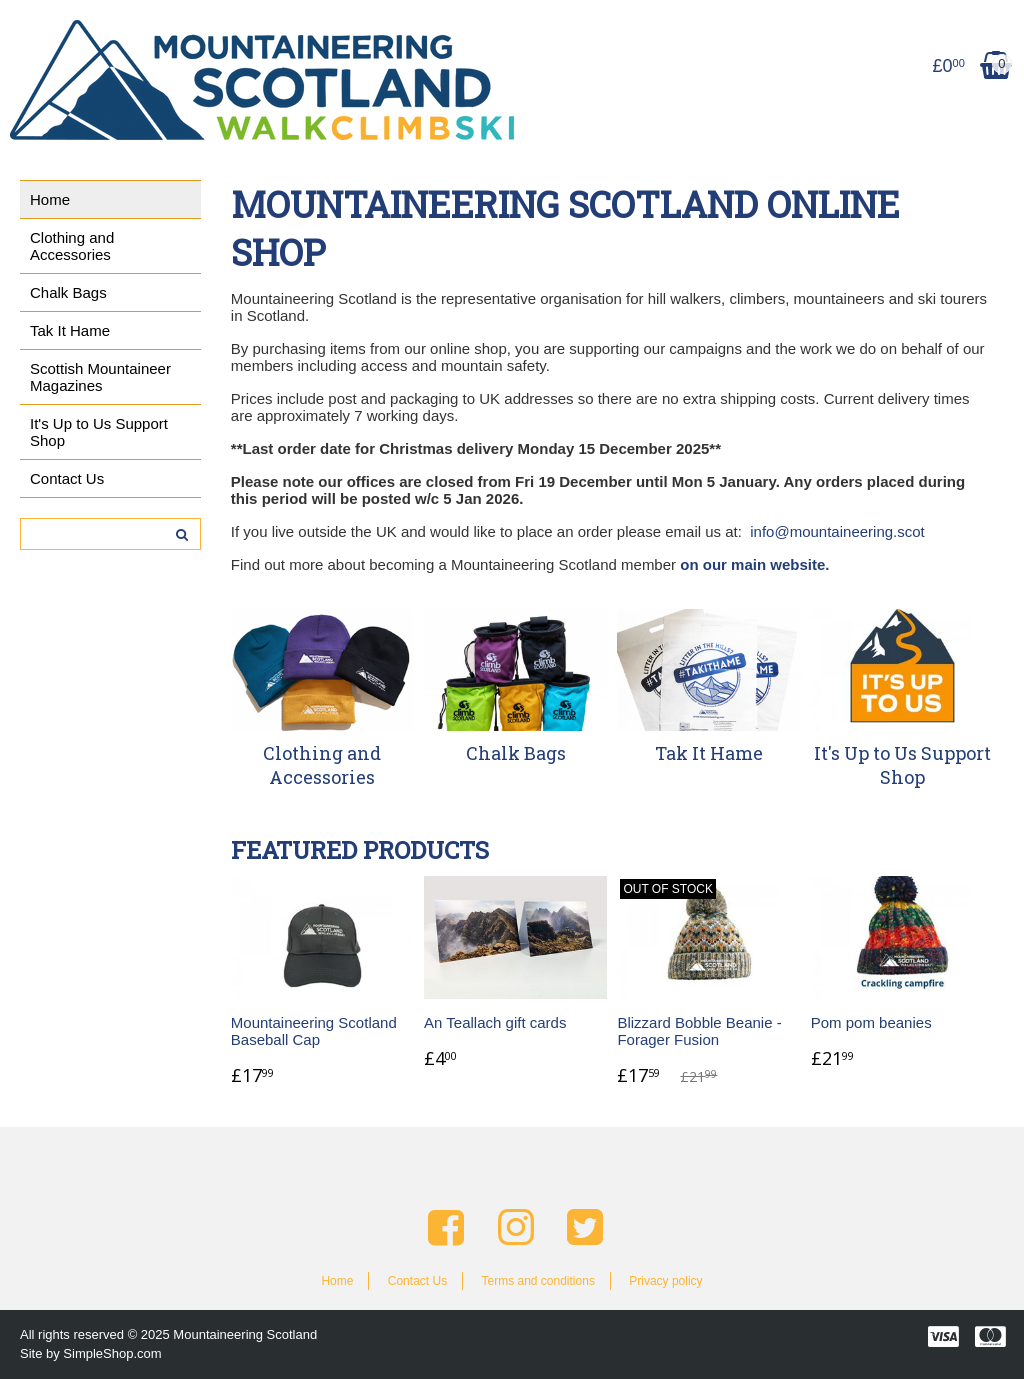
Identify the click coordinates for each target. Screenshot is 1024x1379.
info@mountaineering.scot (837, 531)
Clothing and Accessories (72, 246)
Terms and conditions (537, 1281)
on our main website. (754, 564)
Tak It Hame (70, 330)
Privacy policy (665, 1281)
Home (50, 199)
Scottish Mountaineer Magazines (100, 377)
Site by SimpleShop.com (91, 1353)
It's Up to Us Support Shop (99, 432)
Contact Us (67, 478)
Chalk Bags (68, 292)
